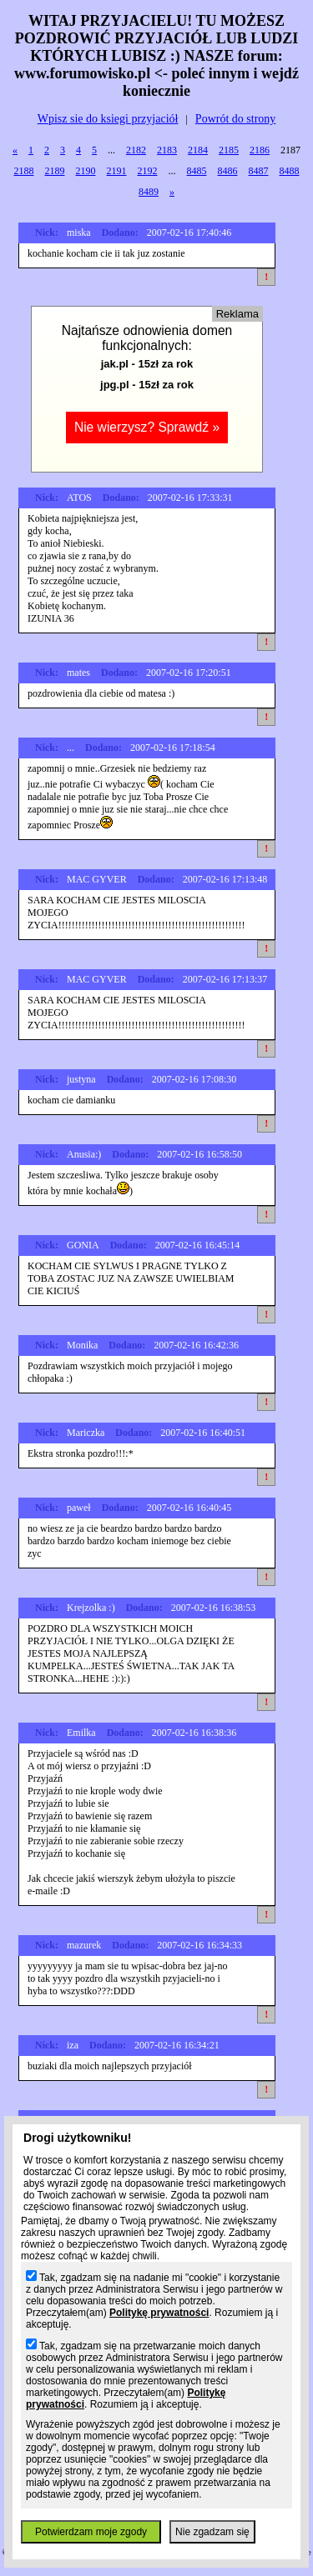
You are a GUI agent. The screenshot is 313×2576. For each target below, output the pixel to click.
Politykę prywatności (159, 2312)
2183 (167, 150)
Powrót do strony (235, 119)
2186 (260, 150)
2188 (24, 171)
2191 (117, 171)
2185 (229, 150)
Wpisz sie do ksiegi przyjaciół (108, 119)
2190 (86, 171)
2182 (136, 150)
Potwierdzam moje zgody (91, 2532)
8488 (290, 171)
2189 (55, 171)
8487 (259, 171)
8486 (228, 171)
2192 (148, 171)
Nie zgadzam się (212, 2532)
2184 (198, 150)
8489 (149, 192)
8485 (197, 171)
